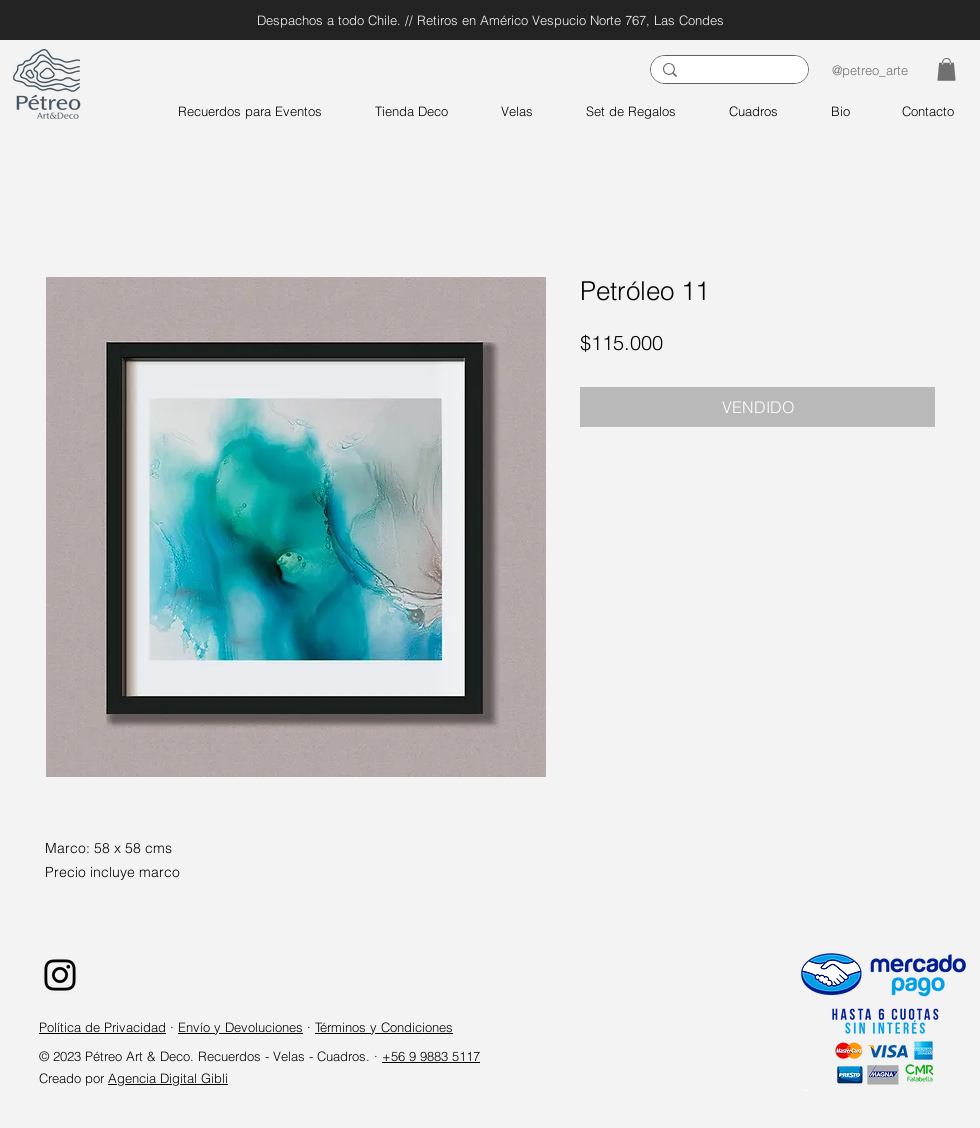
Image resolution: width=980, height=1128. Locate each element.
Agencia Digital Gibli (168, 1078)
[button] (946, 69)
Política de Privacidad (102, 1027)
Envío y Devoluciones (240, 1027)
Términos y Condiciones (384, 1027)
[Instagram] (60, 975)
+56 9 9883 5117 (431, 1056)
